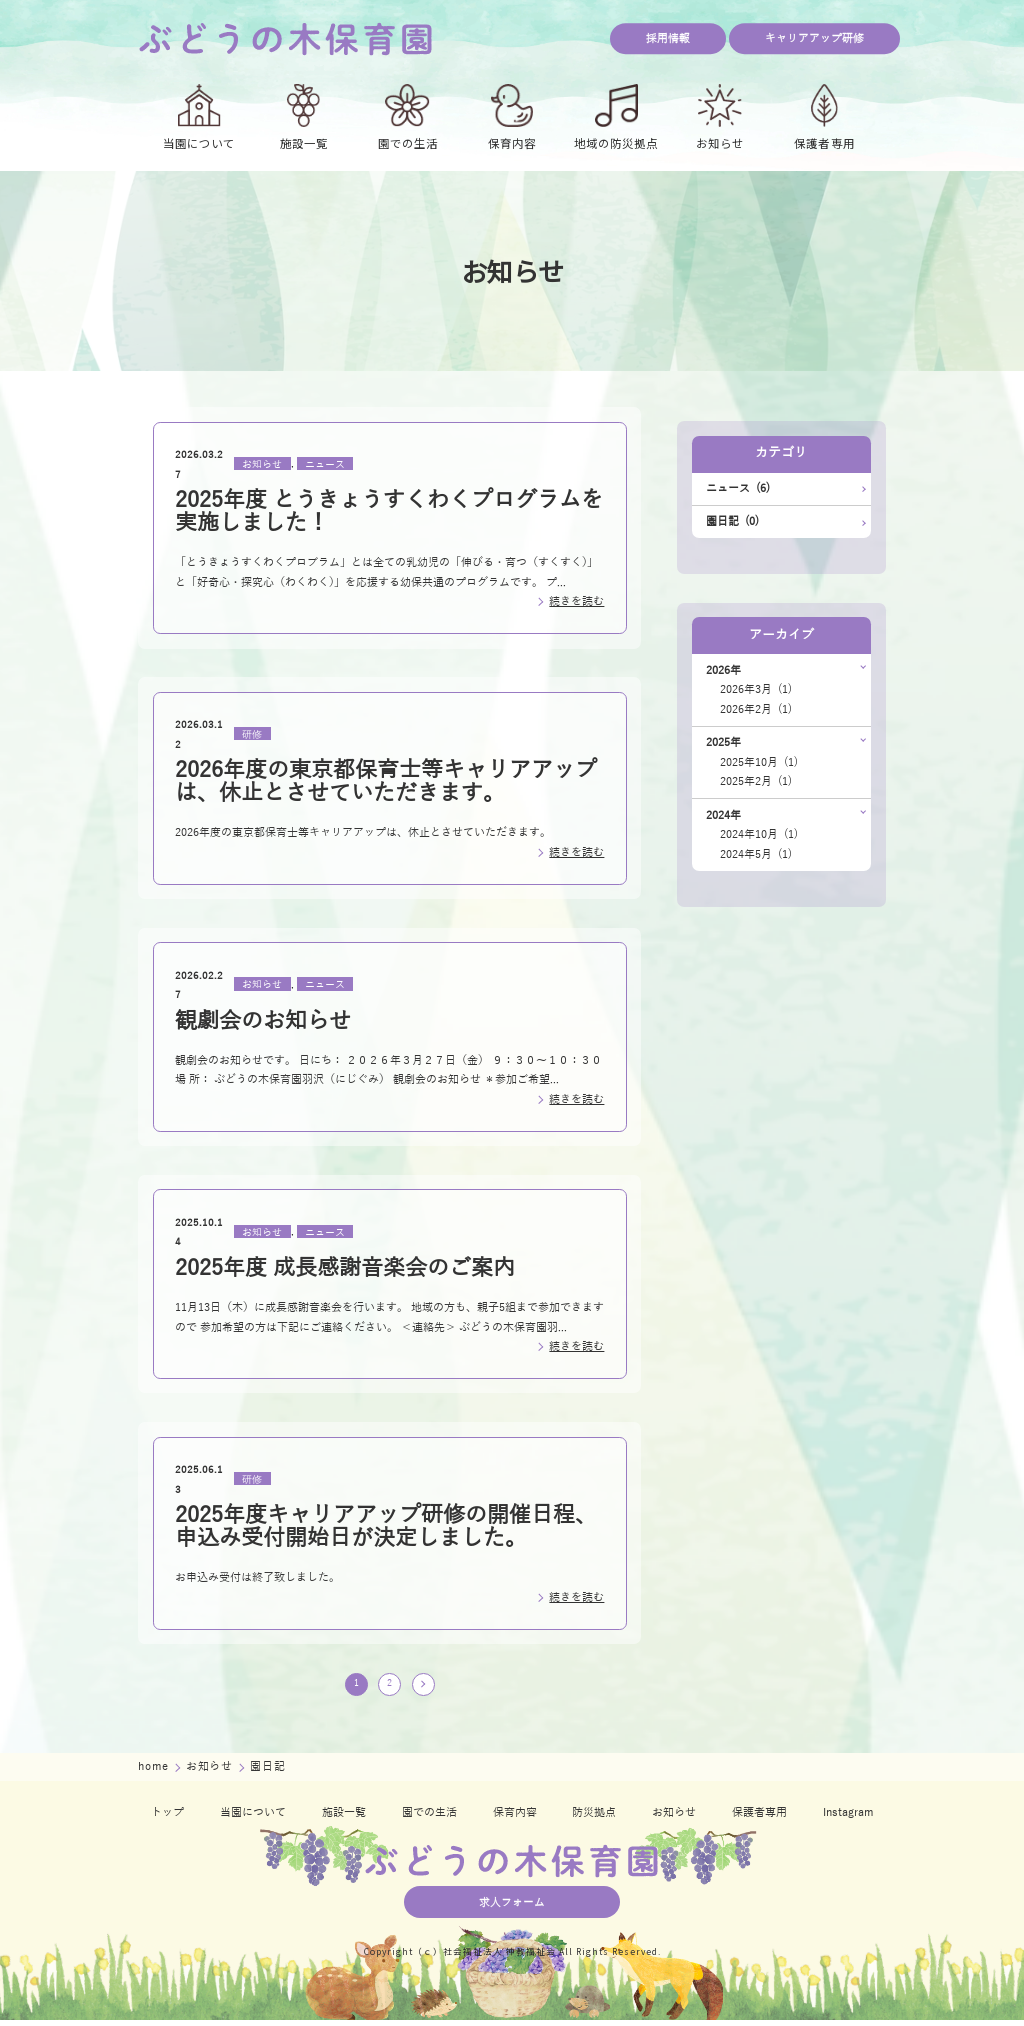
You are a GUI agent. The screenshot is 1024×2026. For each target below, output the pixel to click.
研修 (252, 733)
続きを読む (576, 601)
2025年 (723, 742)
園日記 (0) (732, 521)
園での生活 (429, 1818)
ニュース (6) (738, 488)
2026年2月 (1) (756, 709)
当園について (253, 1818)
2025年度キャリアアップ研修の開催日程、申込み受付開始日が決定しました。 (386, 1526)
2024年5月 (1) (756, 854)
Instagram (848, 1818)
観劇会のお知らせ (263, 1021)
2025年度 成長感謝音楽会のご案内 (345, 1268)
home (155, 1772)
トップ (167, 1818)
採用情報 (668, 38)
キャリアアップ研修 (814, 38)
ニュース (325, 463)
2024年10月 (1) (759, 834)
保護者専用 (759, 1818)
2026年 (723, 670)
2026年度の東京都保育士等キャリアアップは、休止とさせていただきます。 (386, 781)
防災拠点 (594, 1818)
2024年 (723, 815)
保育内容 (515, 1818)
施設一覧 (344, 1818)
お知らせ (262, 463)
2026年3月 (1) (756, 689)
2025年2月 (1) (756, 781)
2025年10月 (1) (759, 762)
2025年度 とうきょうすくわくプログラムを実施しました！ (389, 511)
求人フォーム (512, 1908)
